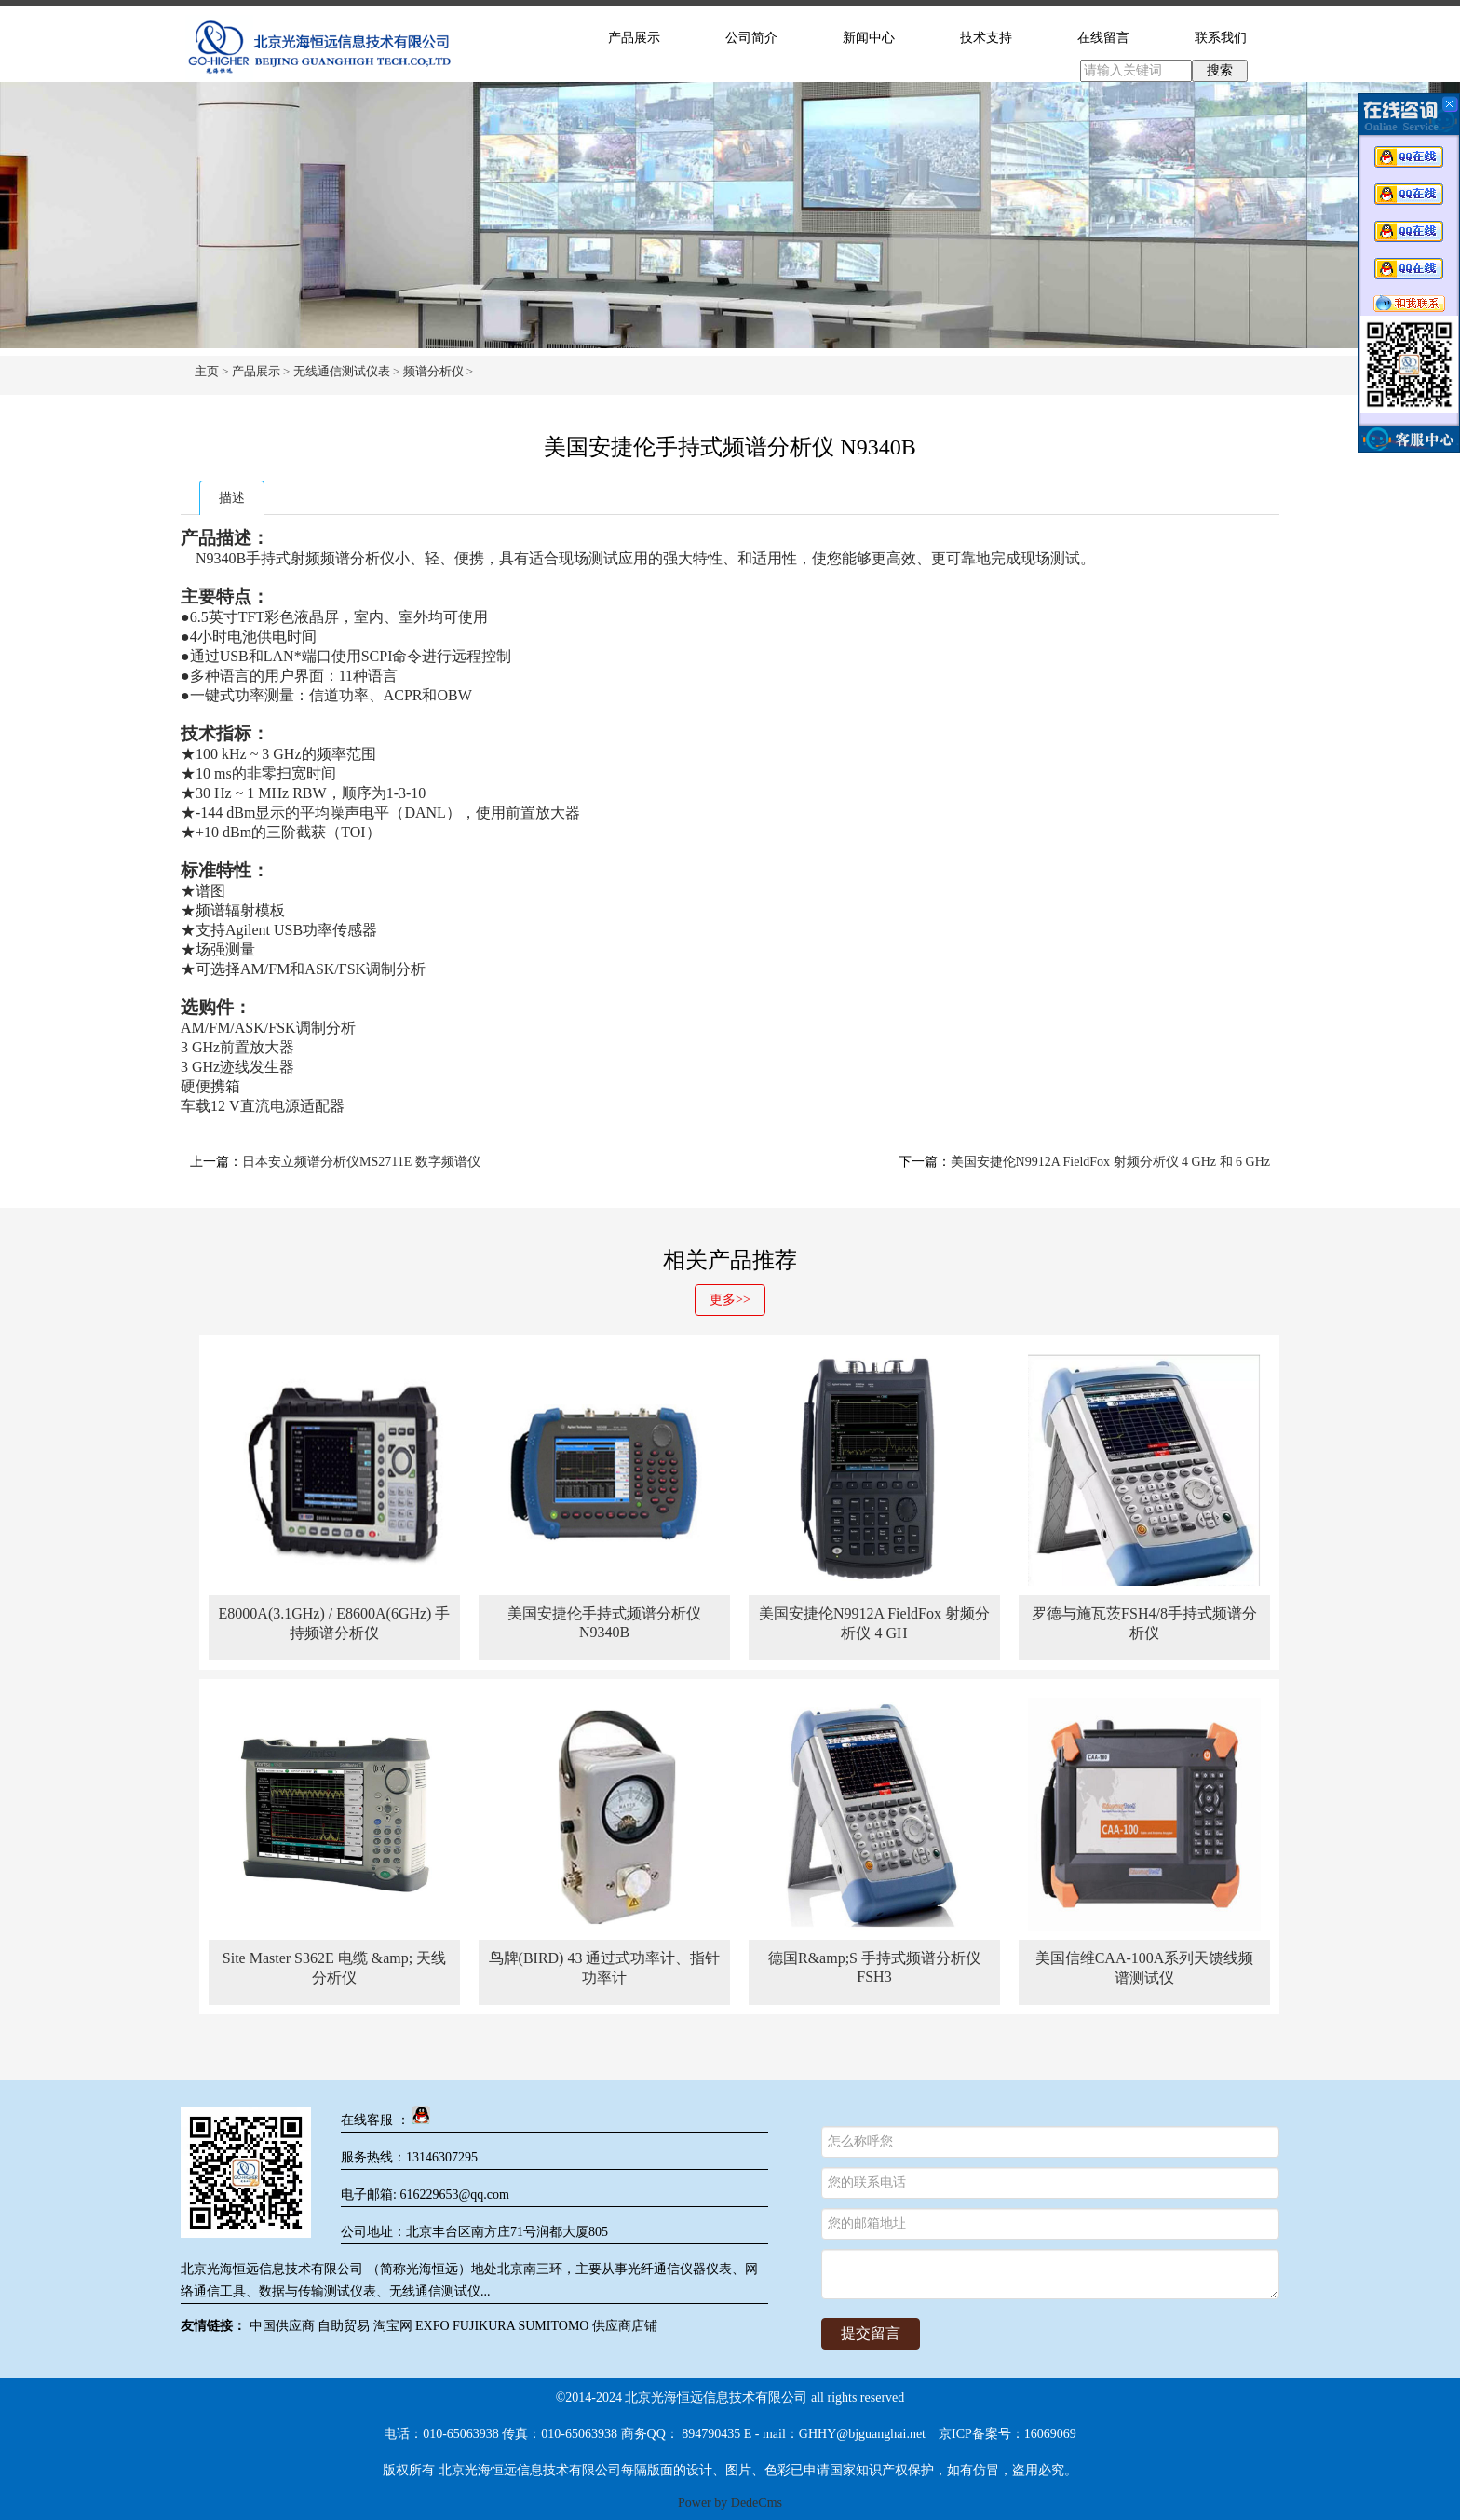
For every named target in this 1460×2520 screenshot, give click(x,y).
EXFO (432, 2326)
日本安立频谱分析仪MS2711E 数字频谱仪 (361, 1162)
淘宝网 (392, 2326)
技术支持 (986, 38)
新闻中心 (869, 38)
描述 (232, 498)
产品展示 (634, 38)
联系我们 (1221, 38)
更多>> (730, 1300)
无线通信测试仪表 (341, 371)
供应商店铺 (624, 2326)
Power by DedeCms (730, 2503)
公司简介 (751, 38)
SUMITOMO (553, 2326)
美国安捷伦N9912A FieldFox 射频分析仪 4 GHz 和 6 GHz (1110, 1162)
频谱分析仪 (433, 371)
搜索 (1220, 70)
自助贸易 (344, 2326)
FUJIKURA (484, 2326)
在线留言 (1103, 38)
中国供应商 (282, 2326)
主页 (207, 371)
